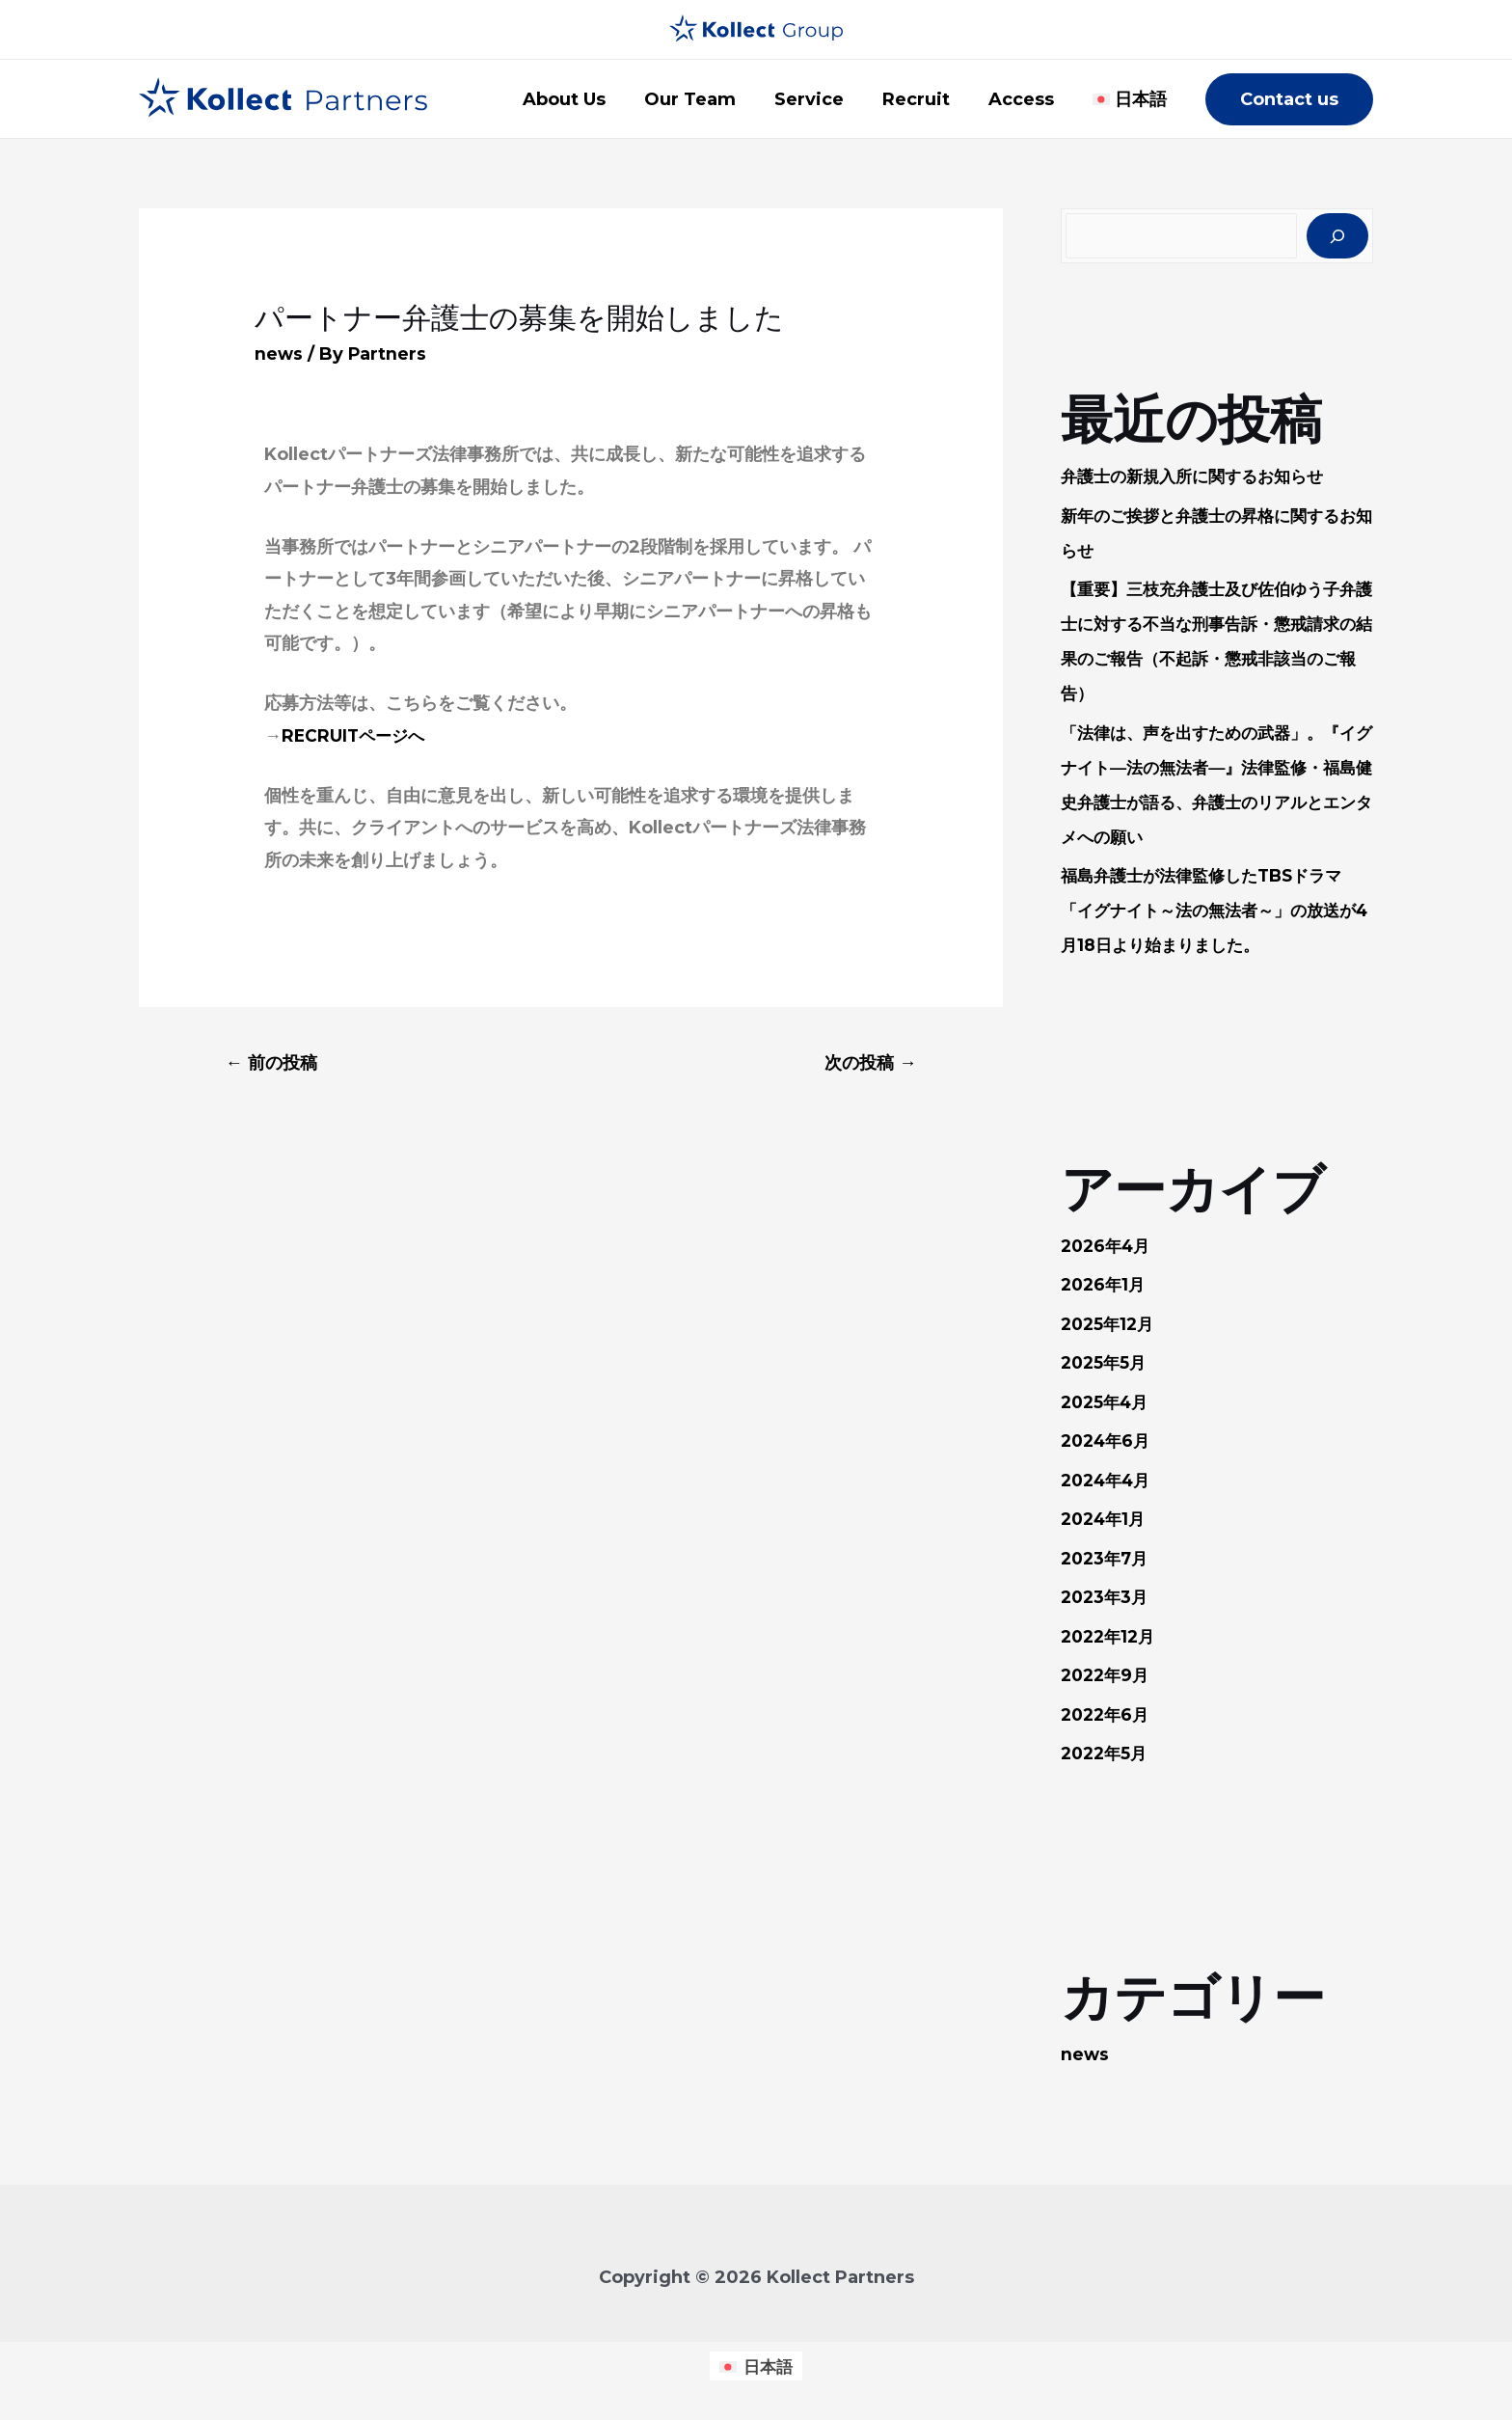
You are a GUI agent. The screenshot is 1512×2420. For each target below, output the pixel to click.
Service (822, 99)
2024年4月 (1109, 1481)
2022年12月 (1111, 1637)
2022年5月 (1106, 1754)
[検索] (1337, 236)
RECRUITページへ (356, 736)
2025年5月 (1105, 1363)
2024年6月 (1108, 1442)
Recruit (925, 99)
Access (1027, 99)
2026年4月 (1108, 1247)
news (279, 354)
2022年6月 (1107, 1716)
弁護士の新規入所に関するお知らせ (1199, 477)
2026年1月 (1105, 1285)
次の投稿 (867, 1062)
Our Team (707, 99)
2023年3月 (1106, 1598)
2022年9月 (1107, 1676)
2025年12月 (1110, 1325)
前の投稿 (275, 1062)
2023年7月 (1107, 1559)
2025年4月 (1107, 1403)
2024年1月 (1106, 1520)
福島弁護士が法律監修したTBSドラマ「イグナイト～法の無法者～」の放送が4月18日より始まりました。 (1217, 911)
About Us (585, 99)
